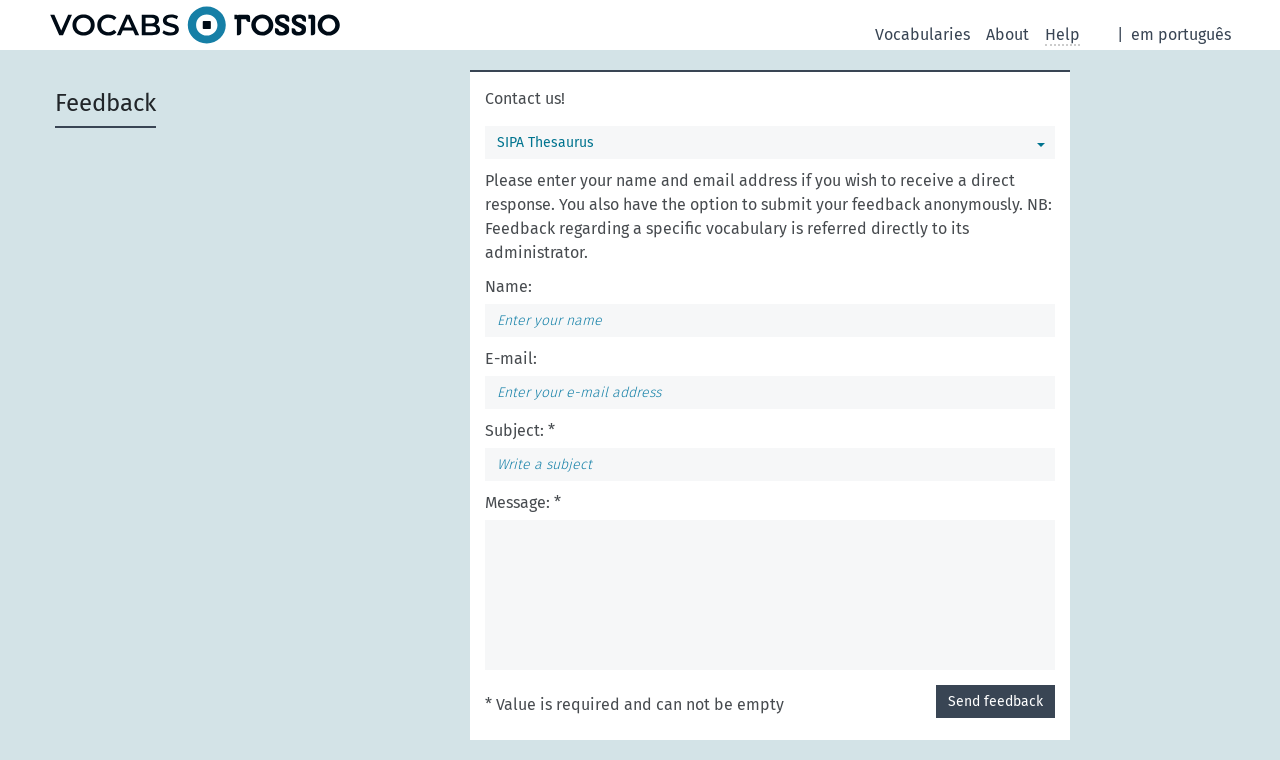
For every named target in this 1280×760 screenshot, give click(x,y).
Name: (508, 286)
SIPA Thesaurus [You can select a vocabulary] (545, 142)
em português (1181, 34)
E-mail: (511, 358)
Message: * (523, 502)
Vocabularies (922, 34)
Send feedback (995, 701)
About (1007, 34)
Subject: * (520, 430)
